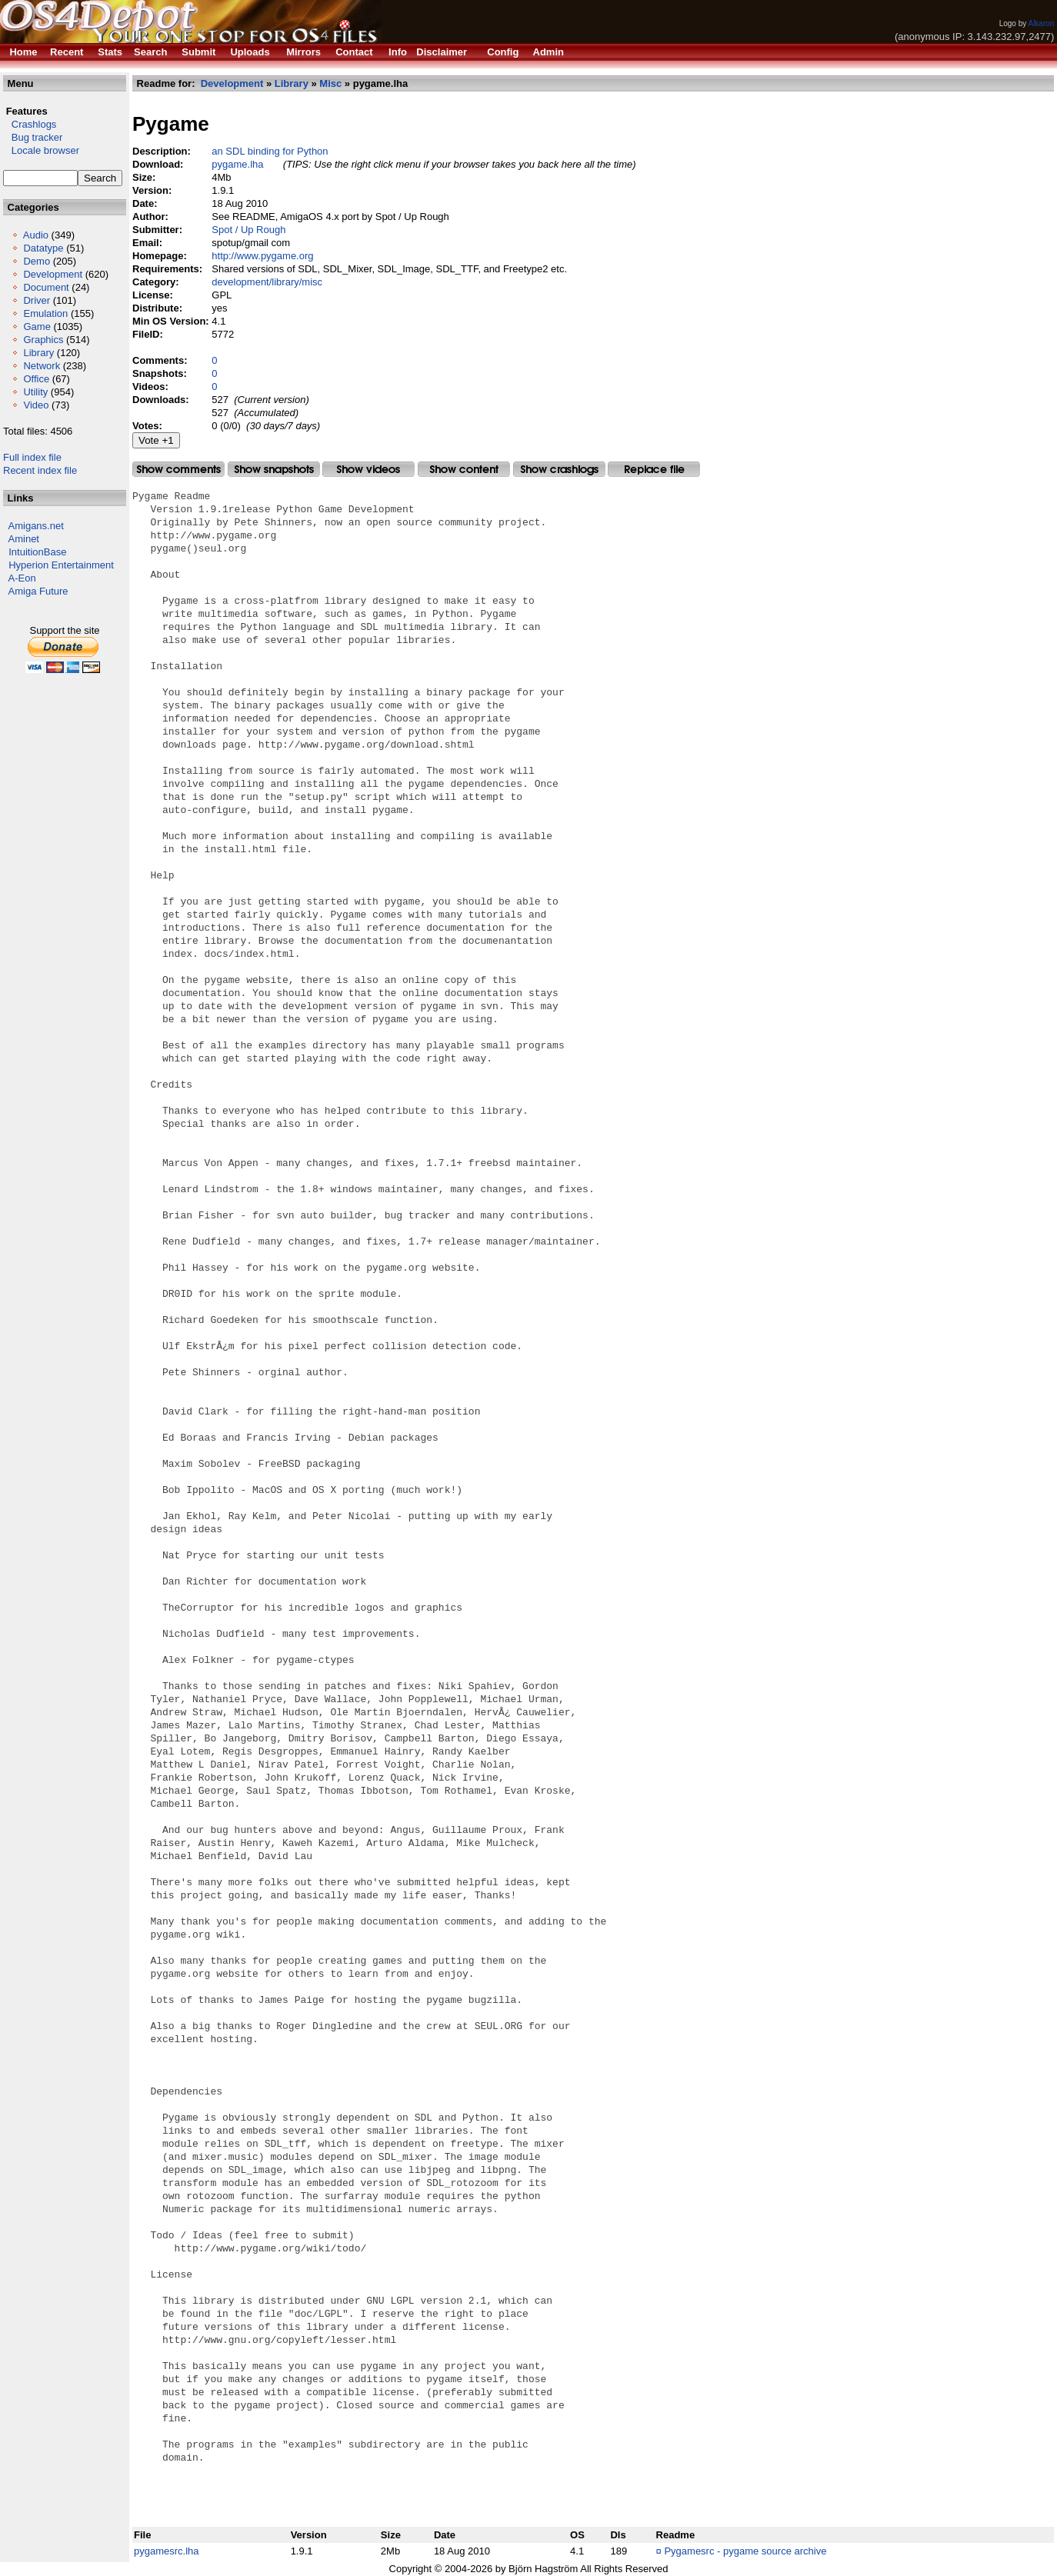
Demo (36, 261)
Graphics (43, 339)
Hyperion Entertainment (61, 565)
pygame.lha (237, 164)
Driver (36, 300)
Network (41, 366)
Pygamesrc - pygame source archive (745, 2551)
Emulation (45, 313)
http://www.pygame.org (262, 256)
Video (35, 405)
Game (36, 326)
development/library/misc (267, 282)
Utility (35, 392)
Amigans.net (36, 526)
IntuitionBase (37, 552)
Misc (330, 83)
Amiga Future (38, 591)
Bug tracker (32, 137)
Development (52, 274)
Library (38, 352)
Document (45, 287)
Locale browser (41, 150)
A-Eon (22, 578)
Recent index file (40, 470)
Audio (35, 235)
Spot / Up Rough (248, 229)
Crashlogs (29, 124)
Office (36, 379)
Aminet (23, 539)
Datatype (43, 248)
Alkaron (1041, 23)
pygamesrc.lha (166, 2551)
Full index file (32, 457)
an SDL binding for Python (270, 151)
